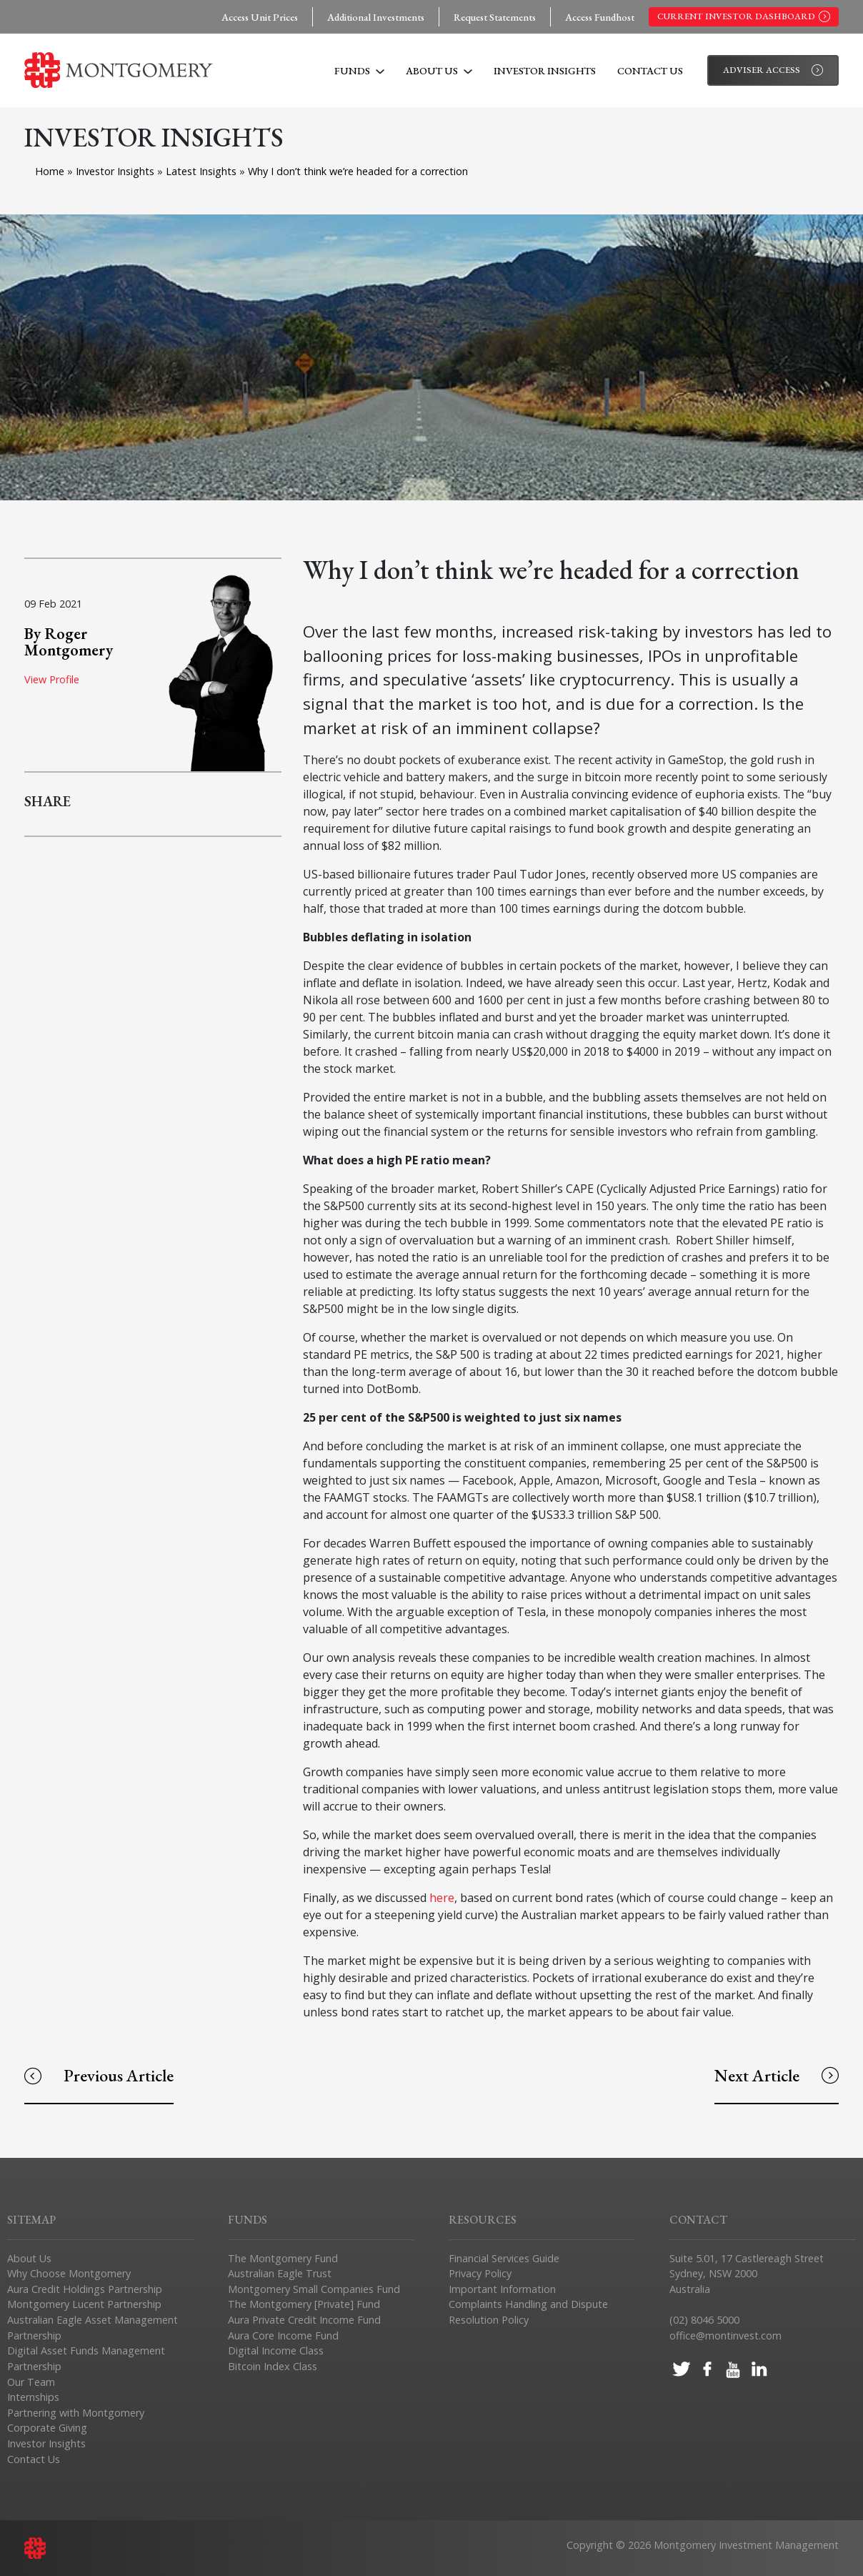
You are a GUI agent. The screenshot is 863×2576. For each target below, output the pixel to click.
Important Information (502, 2289)
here (441, 1898)
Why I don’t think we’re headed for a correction (358, 171)
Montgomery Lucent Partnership (84, 2304)
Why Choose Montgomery (69, 2273)
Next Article (776, 2075)
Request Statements (495, 17)
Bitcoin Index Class (272, 2366)
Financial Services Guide (504, 2258)
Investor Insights (545, 70)
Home (49, 171)
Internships (33, 2397)
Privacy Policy (480, 2273)
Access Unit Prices (259, 17)
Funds (359, 70)
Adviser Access (773, 70)
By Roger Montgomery (68, 641)
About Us (439, 70)
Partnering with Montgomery (75, 2412)
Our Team (31, 2382)
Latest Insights (202, 171)
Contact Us (650, 70)
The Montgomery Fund (283, 2258)
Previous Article (99, 2075)
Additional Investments (375, 17)
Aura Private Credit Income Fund (304, 2320)
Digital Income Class (276, 2350)
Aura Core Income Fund (283, 2335)
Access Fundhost (599, 17)
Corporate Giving (47, 2427)
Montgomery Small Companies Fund (314, 2289)
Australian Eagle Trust (279, 2273)
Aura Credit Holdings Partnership (84, 2289)
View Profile (51, 679)
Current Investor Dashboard (743, 16)
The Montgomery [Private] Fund (304, 2304)
